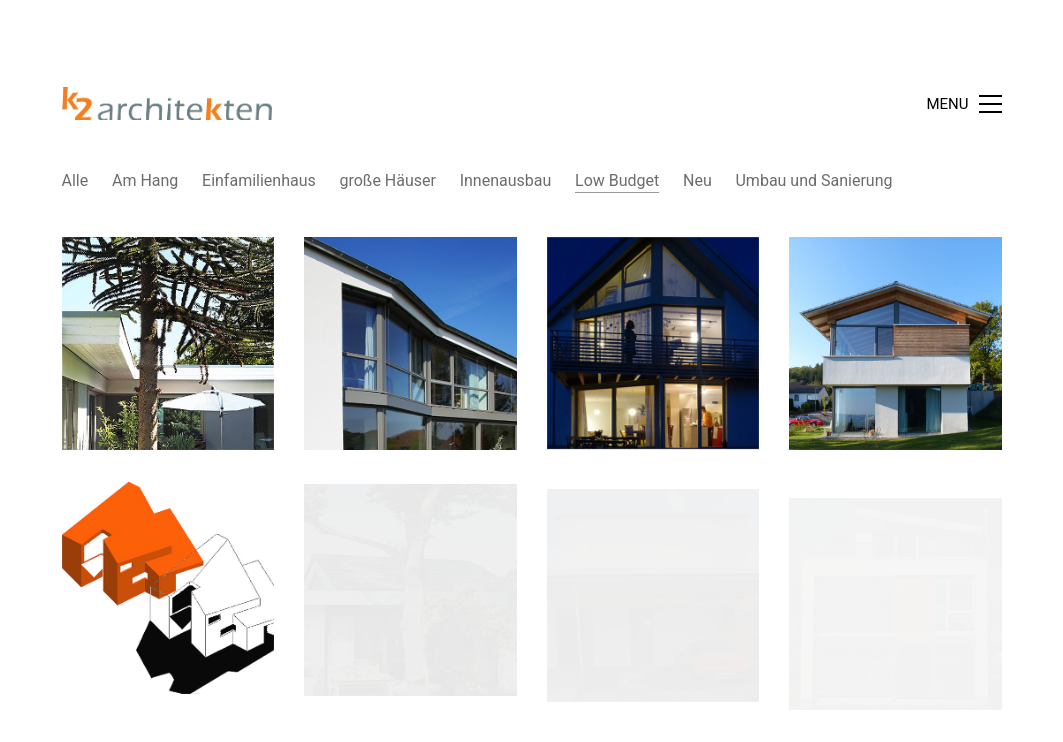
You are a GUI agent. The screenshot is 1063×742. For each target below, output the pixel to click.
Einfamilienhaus (259, 180)
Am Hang (145, 180)
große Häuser (387, 180)
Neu (697, 180)
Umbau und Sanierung (813, 180)
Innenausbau (506, 180)
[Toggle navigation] (963, 104)
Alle (75, 180)
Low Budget (617, 180)
